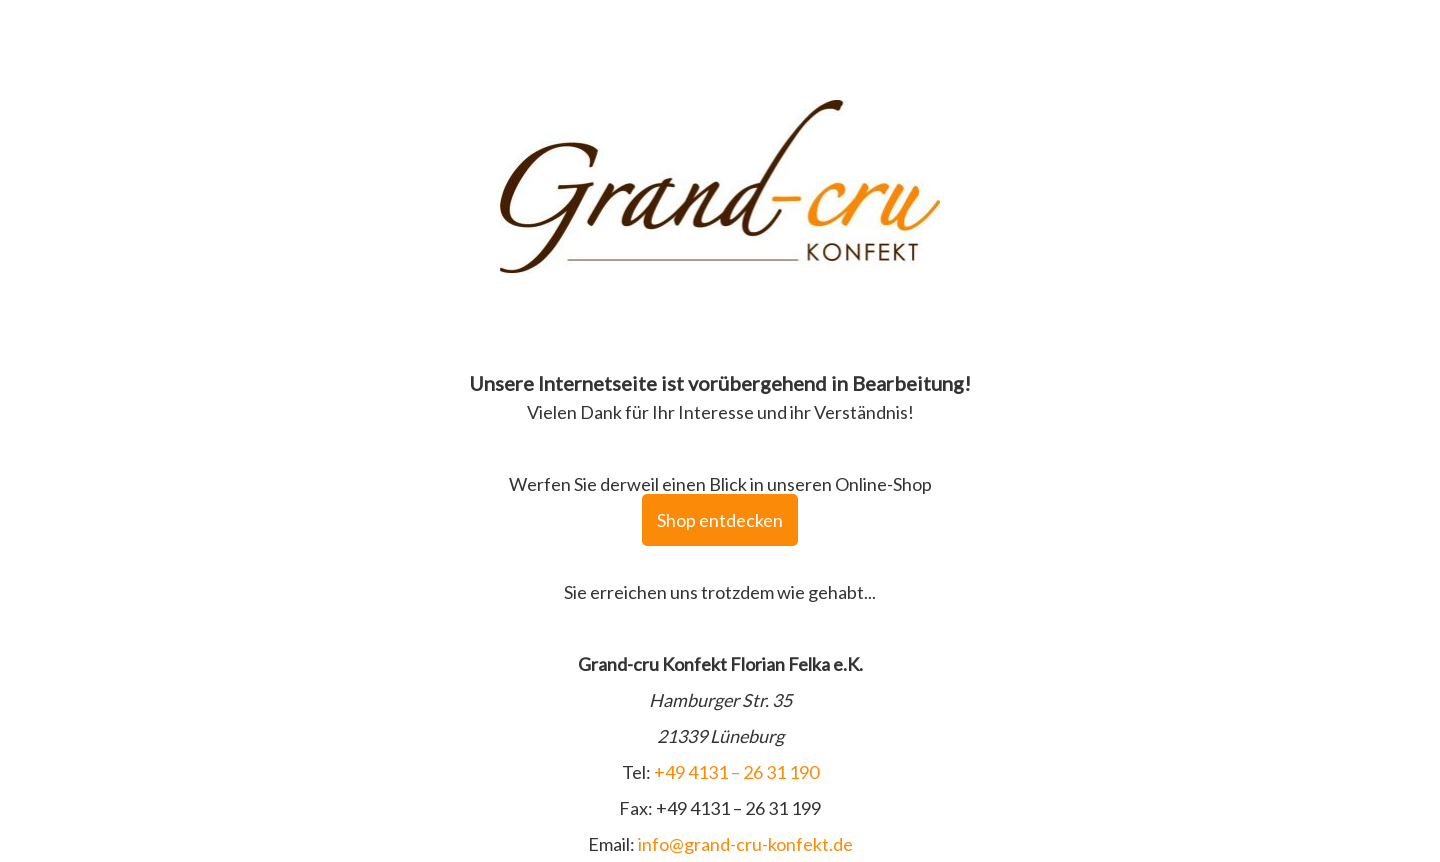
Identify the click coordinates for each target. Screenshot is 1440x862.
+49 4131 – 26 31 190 (736, 772)
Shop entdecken (720, 520)
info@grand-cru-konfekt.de (745, 844)
